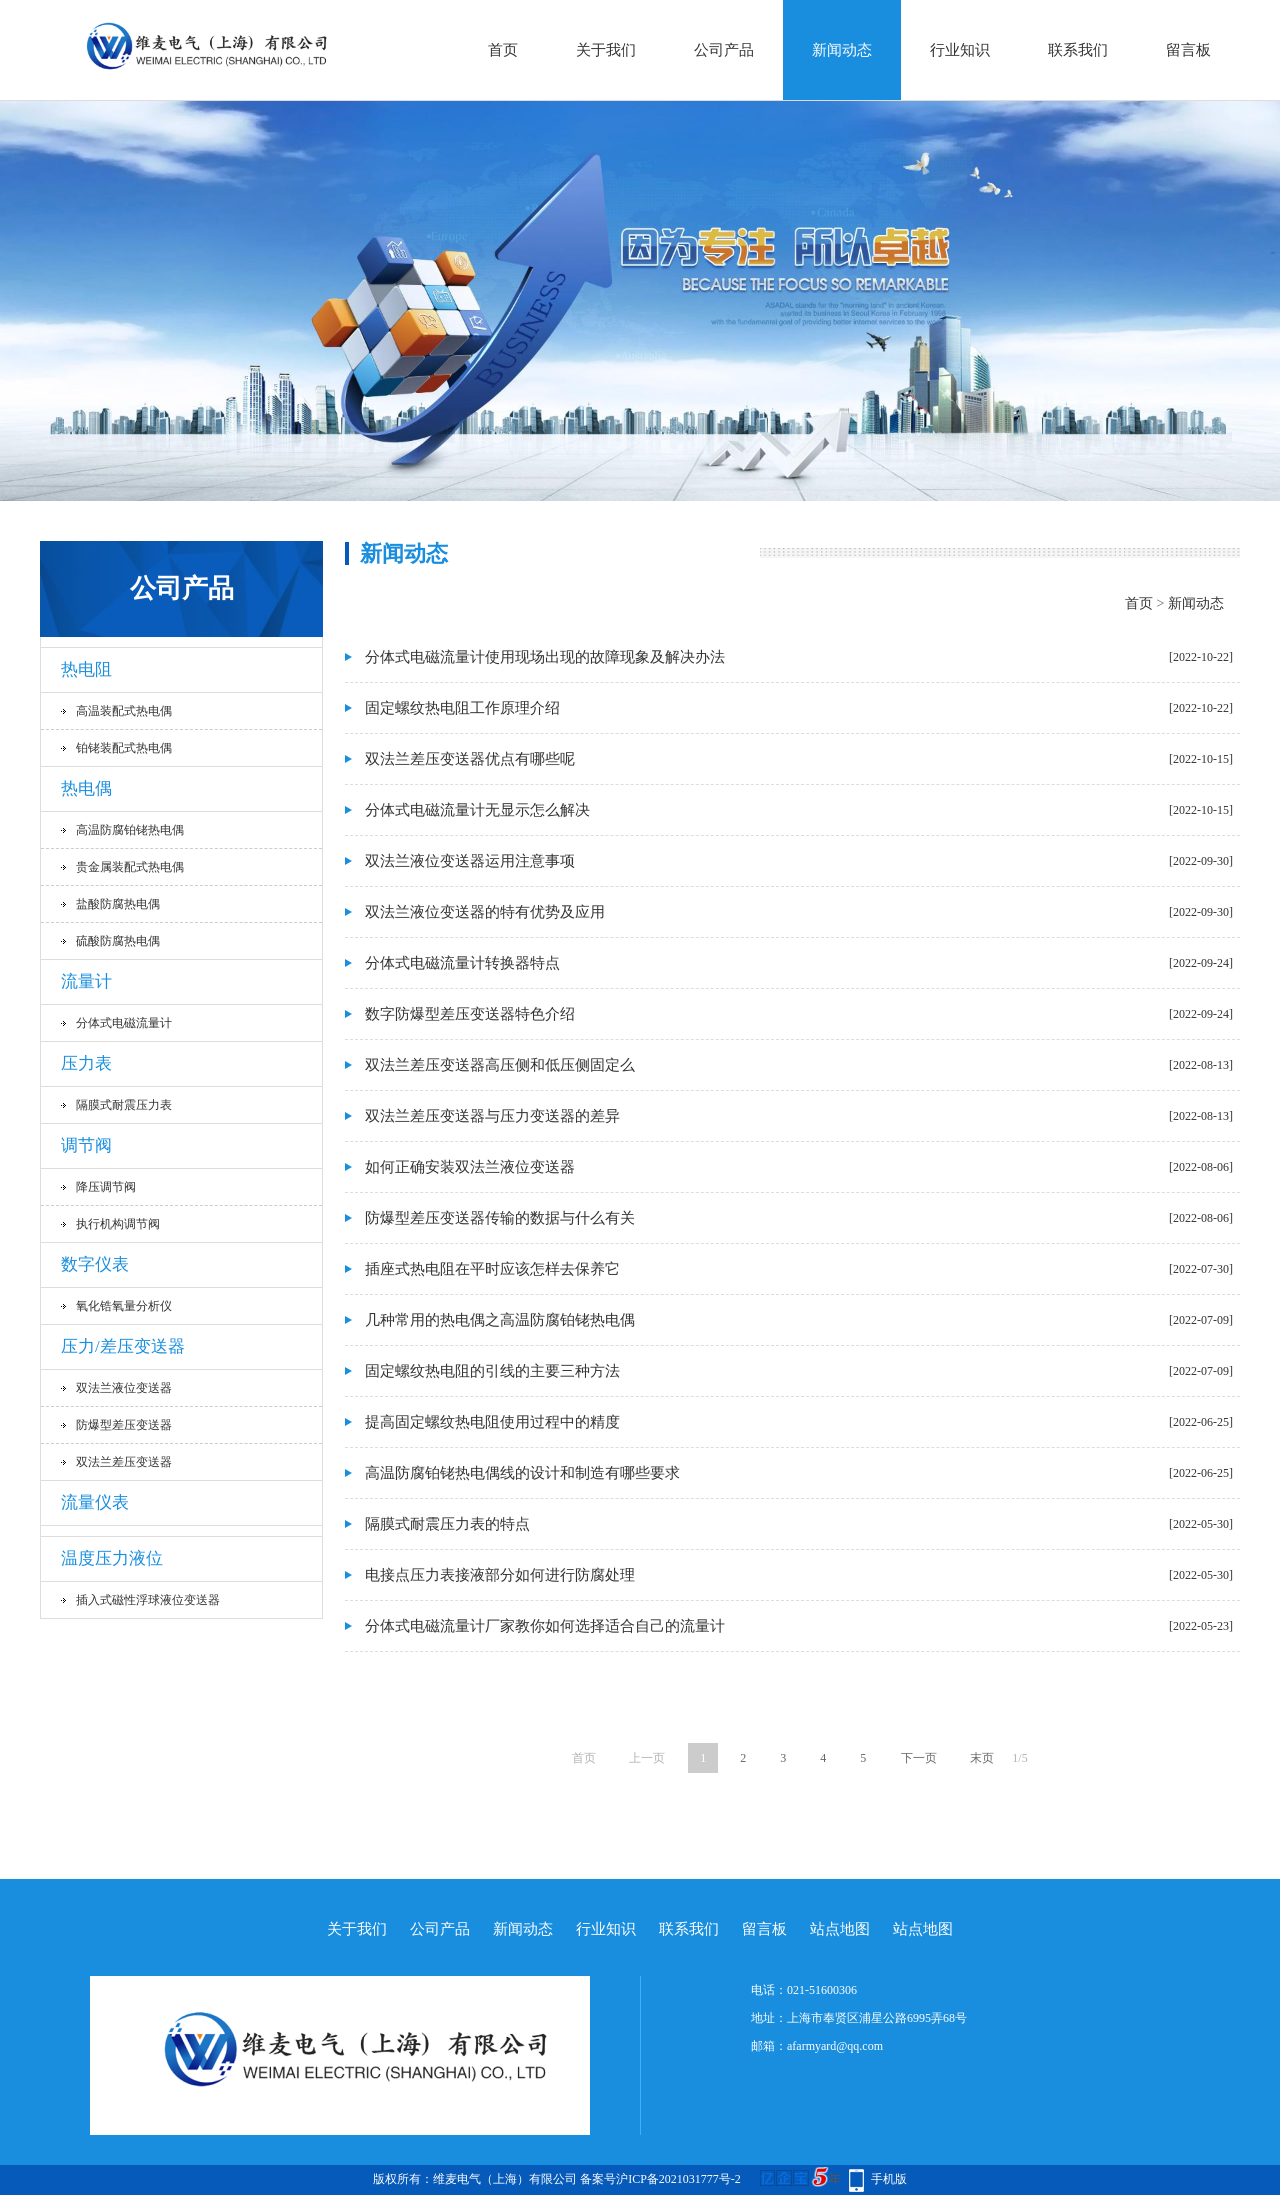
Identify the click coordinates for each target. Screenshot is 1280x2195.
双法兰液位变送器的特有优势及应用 (485, 912)
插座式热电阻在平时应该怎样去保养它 (492, 1269)
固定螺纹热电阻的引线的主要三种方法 (492, 1371)
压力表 (86, 1063)
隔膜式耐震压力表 (124, 1105)
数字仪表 (95, 1264)
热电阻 (86, 669)
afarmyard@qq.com (835, 2046)
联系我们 (1078, 50)
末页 (982, 1758)
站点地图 (840, 1929)
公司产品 (724, 50)
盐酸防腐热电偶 (118, 904)
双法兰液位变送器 (124, 1388)
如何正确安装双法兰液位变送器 (470, 1167)
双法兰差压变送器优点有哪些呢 (470, 759)
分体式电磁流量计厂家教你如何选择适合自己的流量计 (545, 1626)
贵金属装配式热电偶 (130, 867)
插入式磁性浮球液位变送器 (148, 1600)
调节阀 (86, 1145)
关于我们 (606, 50)
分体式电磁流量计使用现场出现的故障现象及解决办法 (545, 657)
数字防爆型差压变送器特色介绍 (470, 1014)
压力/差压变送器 (123, 1346)
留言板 (1188, 50)
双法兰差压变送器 (124, 1462)
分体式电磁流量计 (124, 1023)
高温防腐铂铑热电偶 (130, 830)
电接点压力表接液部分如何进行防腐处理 (500, 1575)
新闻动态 (842, 50)
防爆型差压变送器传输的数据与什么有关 (500, 1218)
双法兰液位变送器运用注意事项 (470, 861)
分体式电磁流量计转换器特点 (462, 963)
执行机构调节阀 (118, 1224)
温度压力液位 (112, 1558)
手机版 (889, 2179)
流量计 (86, 981)
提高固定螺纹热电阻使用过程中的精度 (492, 1422)
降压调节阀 (106, 1187)
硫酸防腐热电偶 (118, 941)
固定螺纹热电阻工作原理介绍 (462, 708)
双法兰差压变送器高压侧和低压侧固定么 (500, 1065)
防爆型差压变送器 (124, 1425)
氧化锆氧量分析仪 (124, 1306)
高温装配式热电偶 (124, 711)
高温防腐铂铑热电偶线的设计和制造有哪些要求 (522, 1473)
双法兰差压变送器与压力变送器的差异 (492, 1116)
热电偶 (86, 788)
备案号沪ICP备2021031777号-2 (660, 2179)
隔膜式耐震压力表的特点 (447, 1524)
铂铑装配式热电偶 (124, 748)
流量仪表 (95, 1502)
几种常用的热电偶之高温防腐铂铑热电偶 (500, 1320)
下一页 (919, 1758)
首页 (503, 50)
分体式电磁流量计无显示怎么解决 (477, 810)
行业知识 (960, 50)
